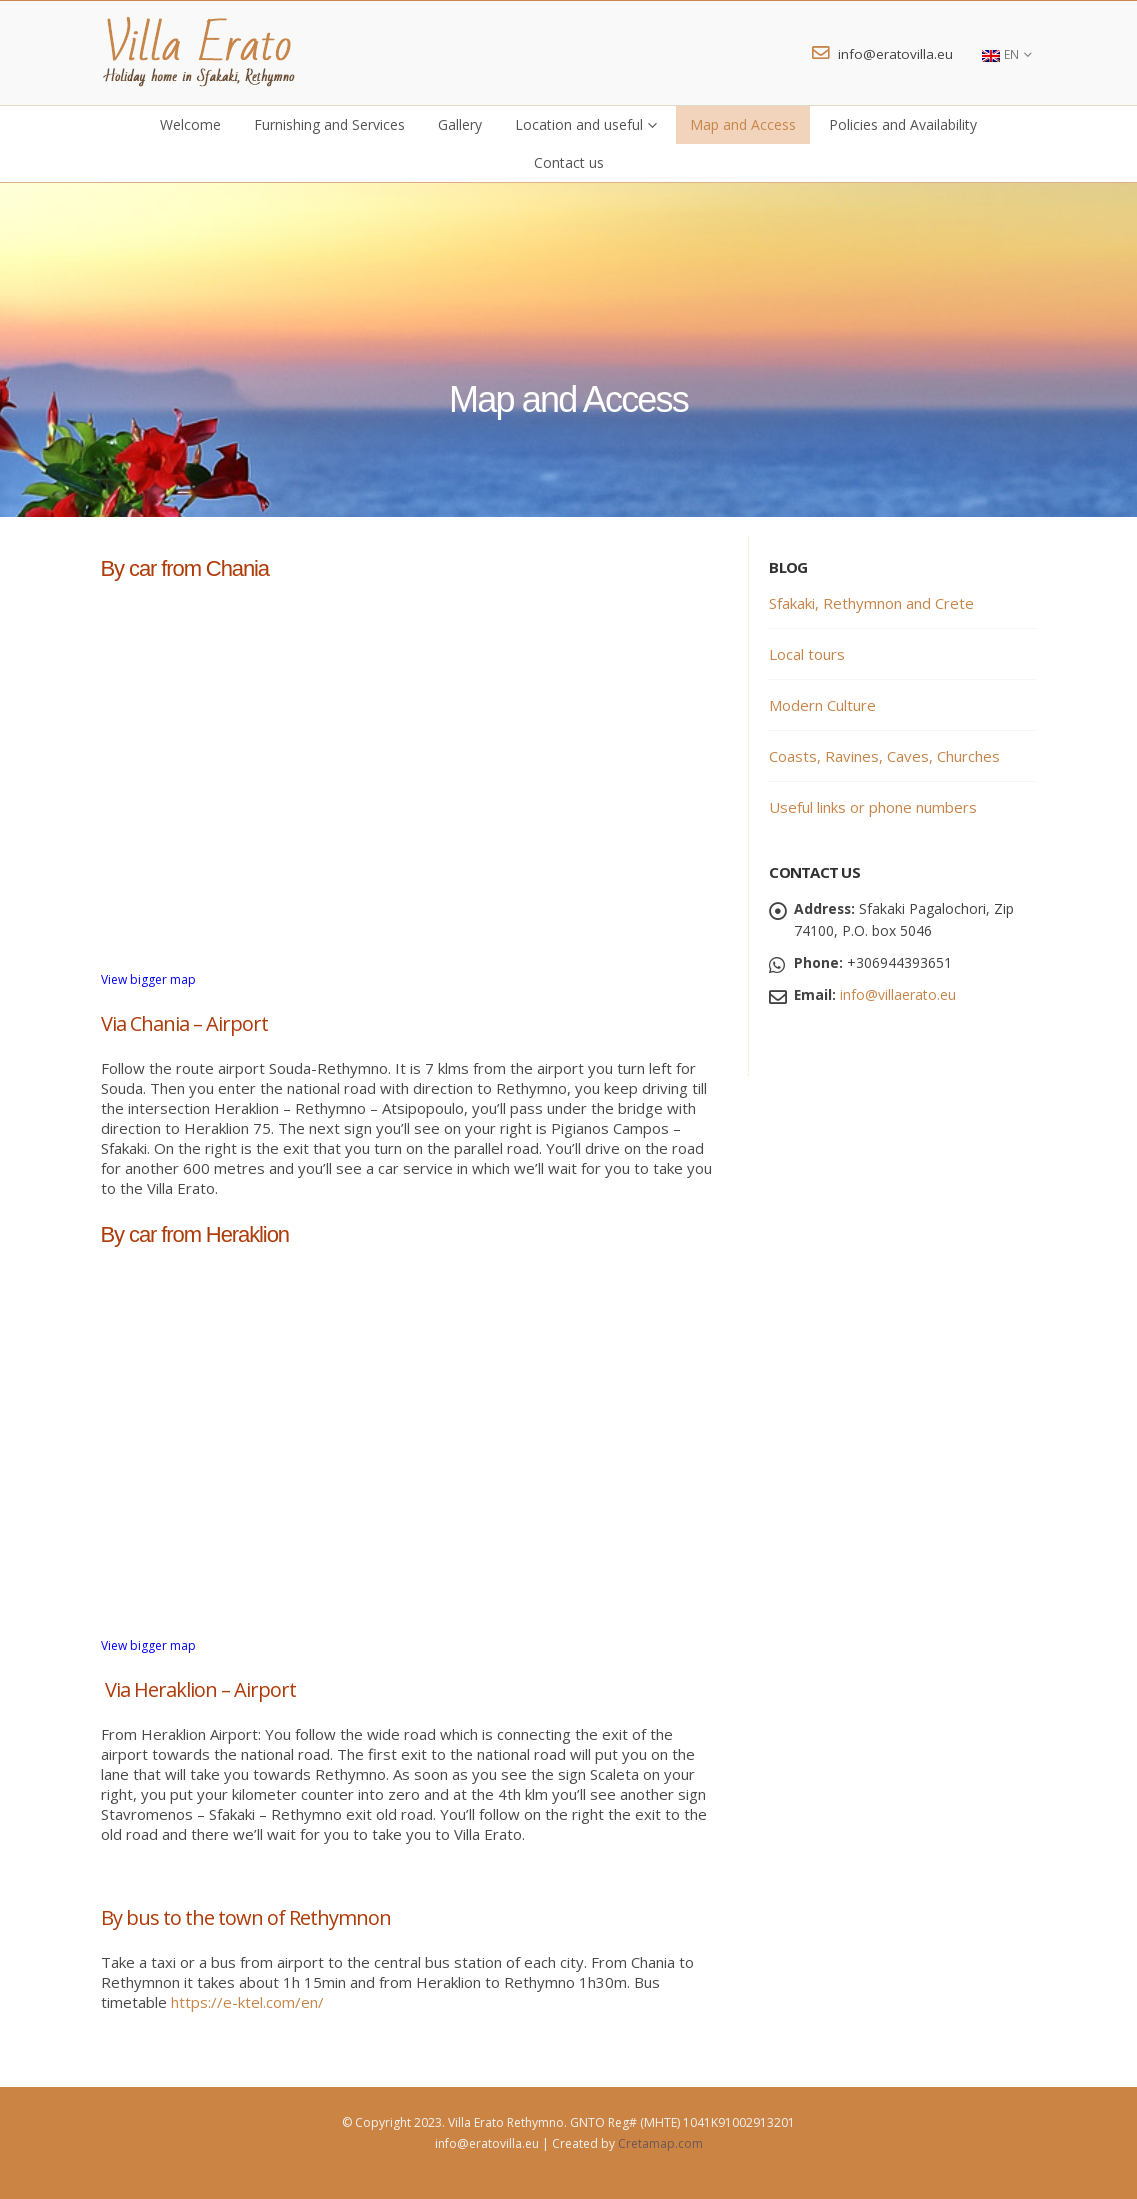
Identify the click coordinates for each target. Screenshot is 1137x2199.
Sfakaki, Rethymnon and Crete (871, 603)
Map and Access (743, 124)
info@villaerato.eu (898, 994)
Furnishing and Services (329, 124)
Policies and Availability (903, 124)
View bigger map (148, 979)
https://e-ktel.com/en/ (247, 2002)
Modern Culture (822, 705)
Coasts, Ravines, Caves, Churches (884, 756)
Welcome (190, 124)
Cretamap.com (660, 2143)
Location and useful (579, 124)
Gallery (460, 124)
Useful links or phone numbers (873, 807)
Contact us (569, 162)
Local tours (807, 654)
